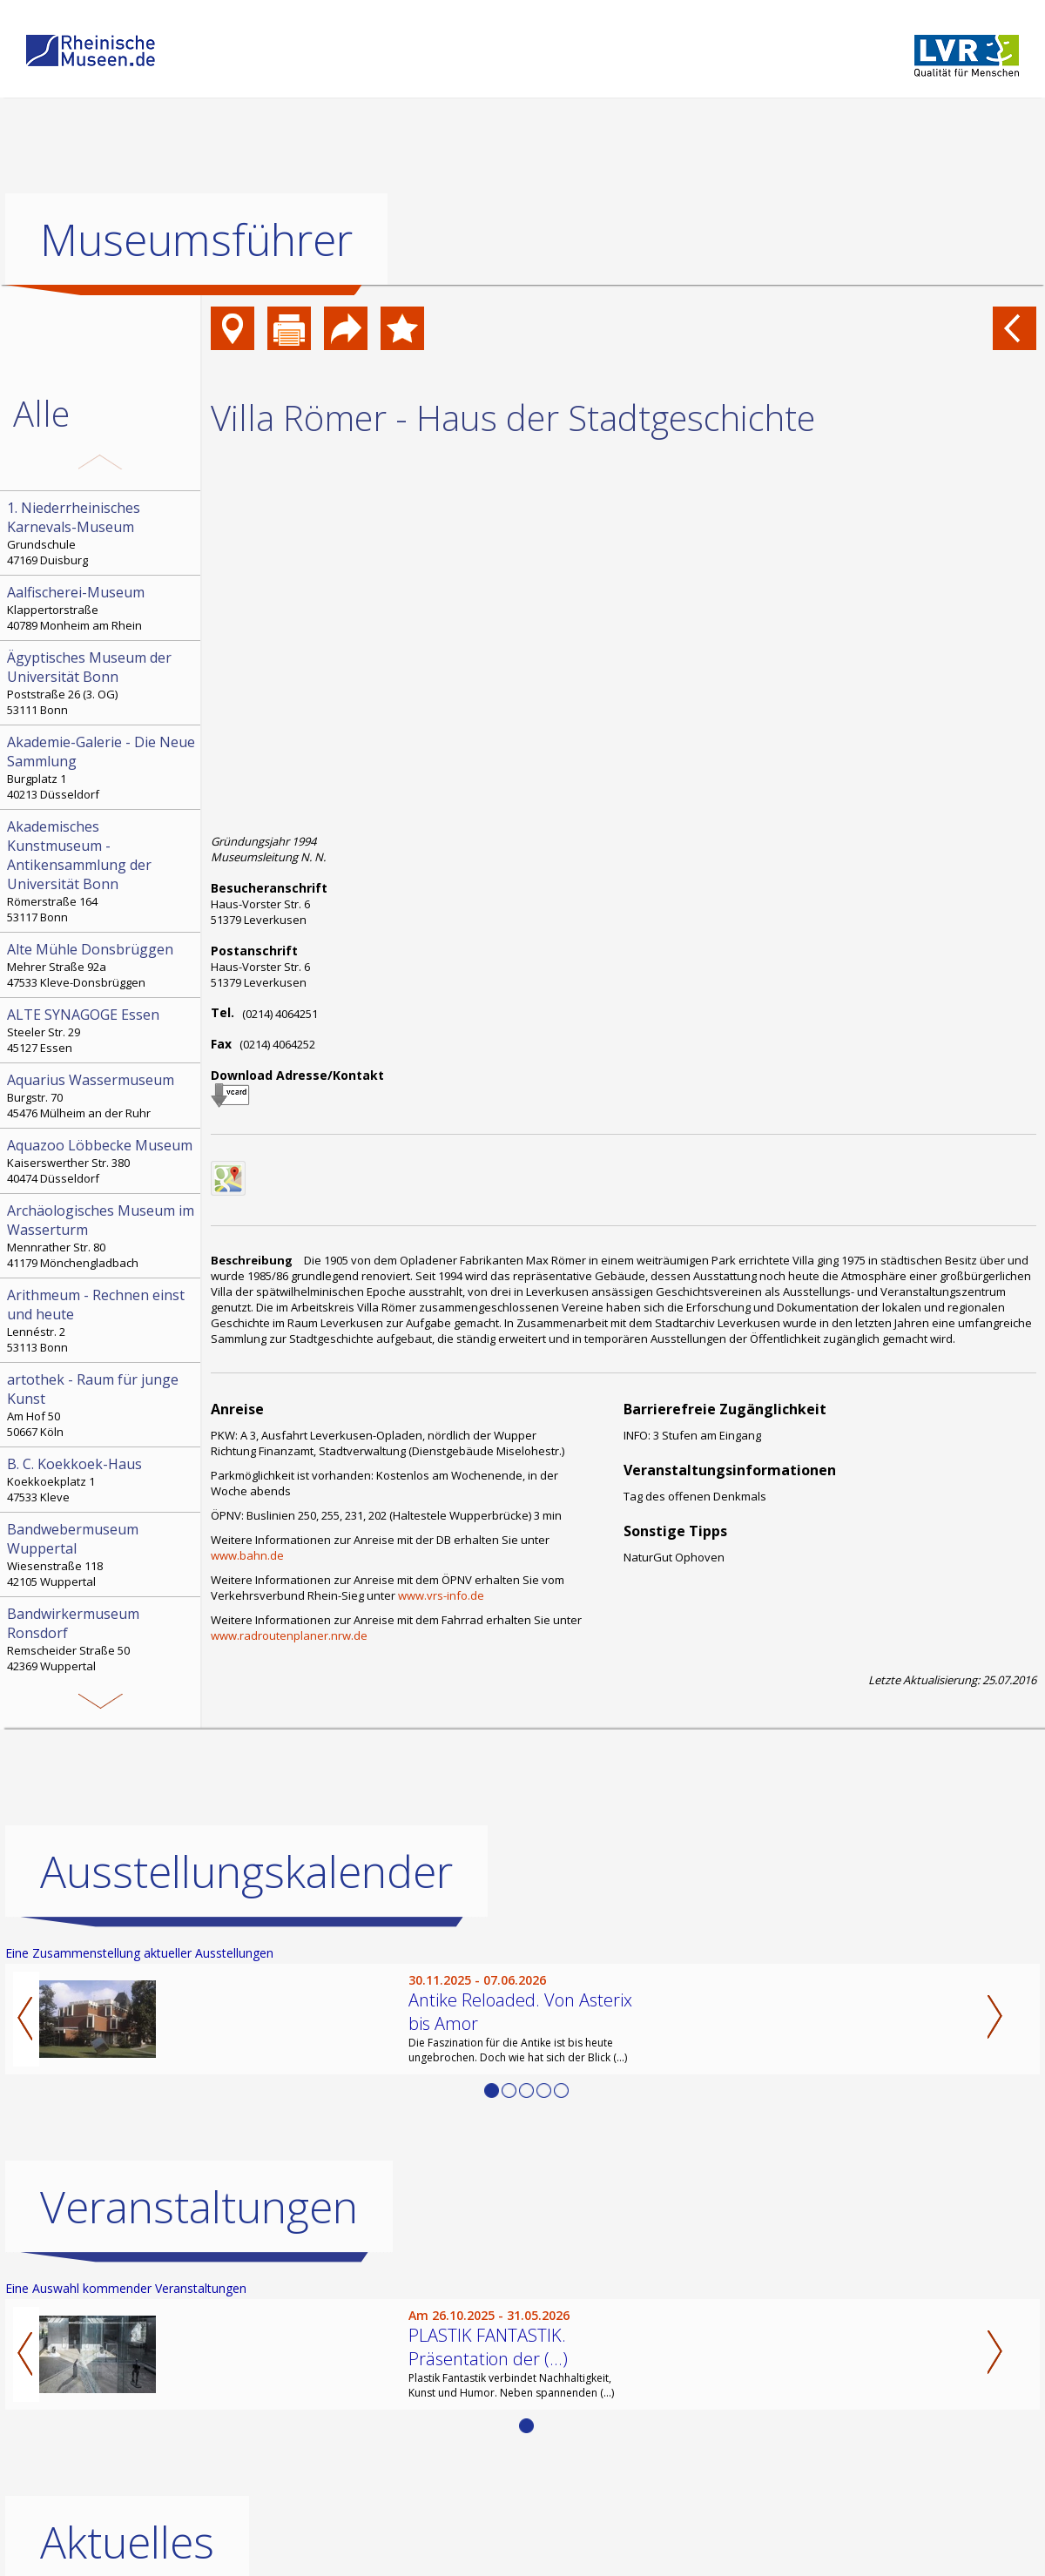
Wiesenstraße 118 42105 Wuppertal (102, 1554)
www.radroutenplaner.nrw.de (289, 1635)
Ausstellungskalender (246, 1871)
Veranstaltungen (199, 2206)
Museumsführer (196, 239)
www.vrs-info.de (441, 1595)
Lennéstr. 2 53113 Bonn (102, 1320)
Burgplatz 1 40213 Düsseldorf (102, 767)
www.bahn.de (247, 1555)
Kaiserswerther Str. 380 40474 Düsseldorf (102, 1161)
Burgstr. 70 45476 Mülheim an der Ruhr (102, 1095)
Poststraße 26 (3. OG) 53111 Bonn (102, 683)
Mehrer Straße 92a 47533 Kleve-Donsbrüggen (102, 965)
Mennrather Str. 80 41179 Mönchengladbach (102, 1236)
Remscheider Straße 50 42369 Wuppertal (102, 1639)
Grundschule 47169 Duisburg (102, 533)
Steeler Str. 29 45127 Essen (102, 1030)
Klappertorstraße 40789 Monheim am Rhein (102, 608)
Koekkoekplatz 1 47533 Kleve (102, 1479)
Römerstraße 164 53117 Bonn (102, 871)
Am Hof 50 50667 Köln (102, 1405)
